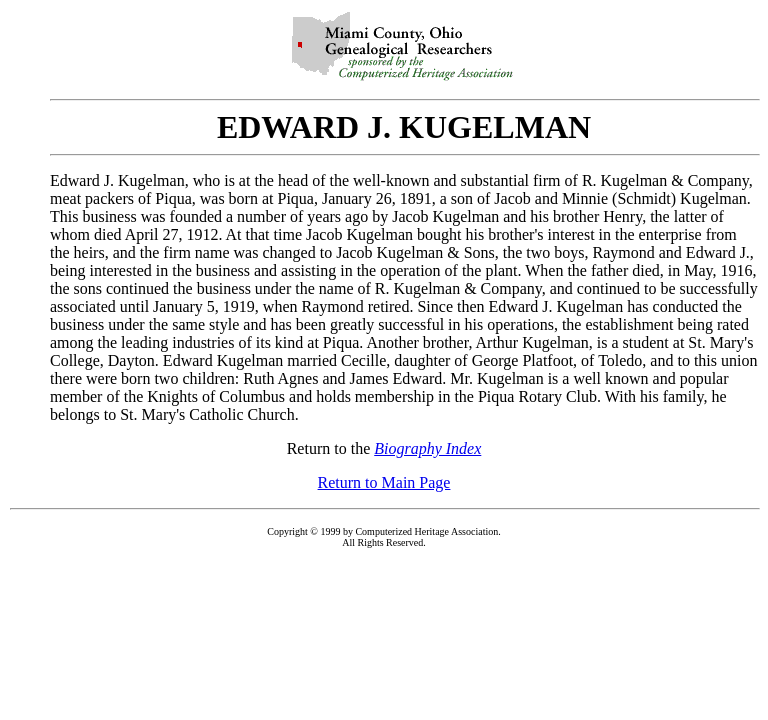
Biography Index (427, 448)
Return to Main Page (384, 482)
